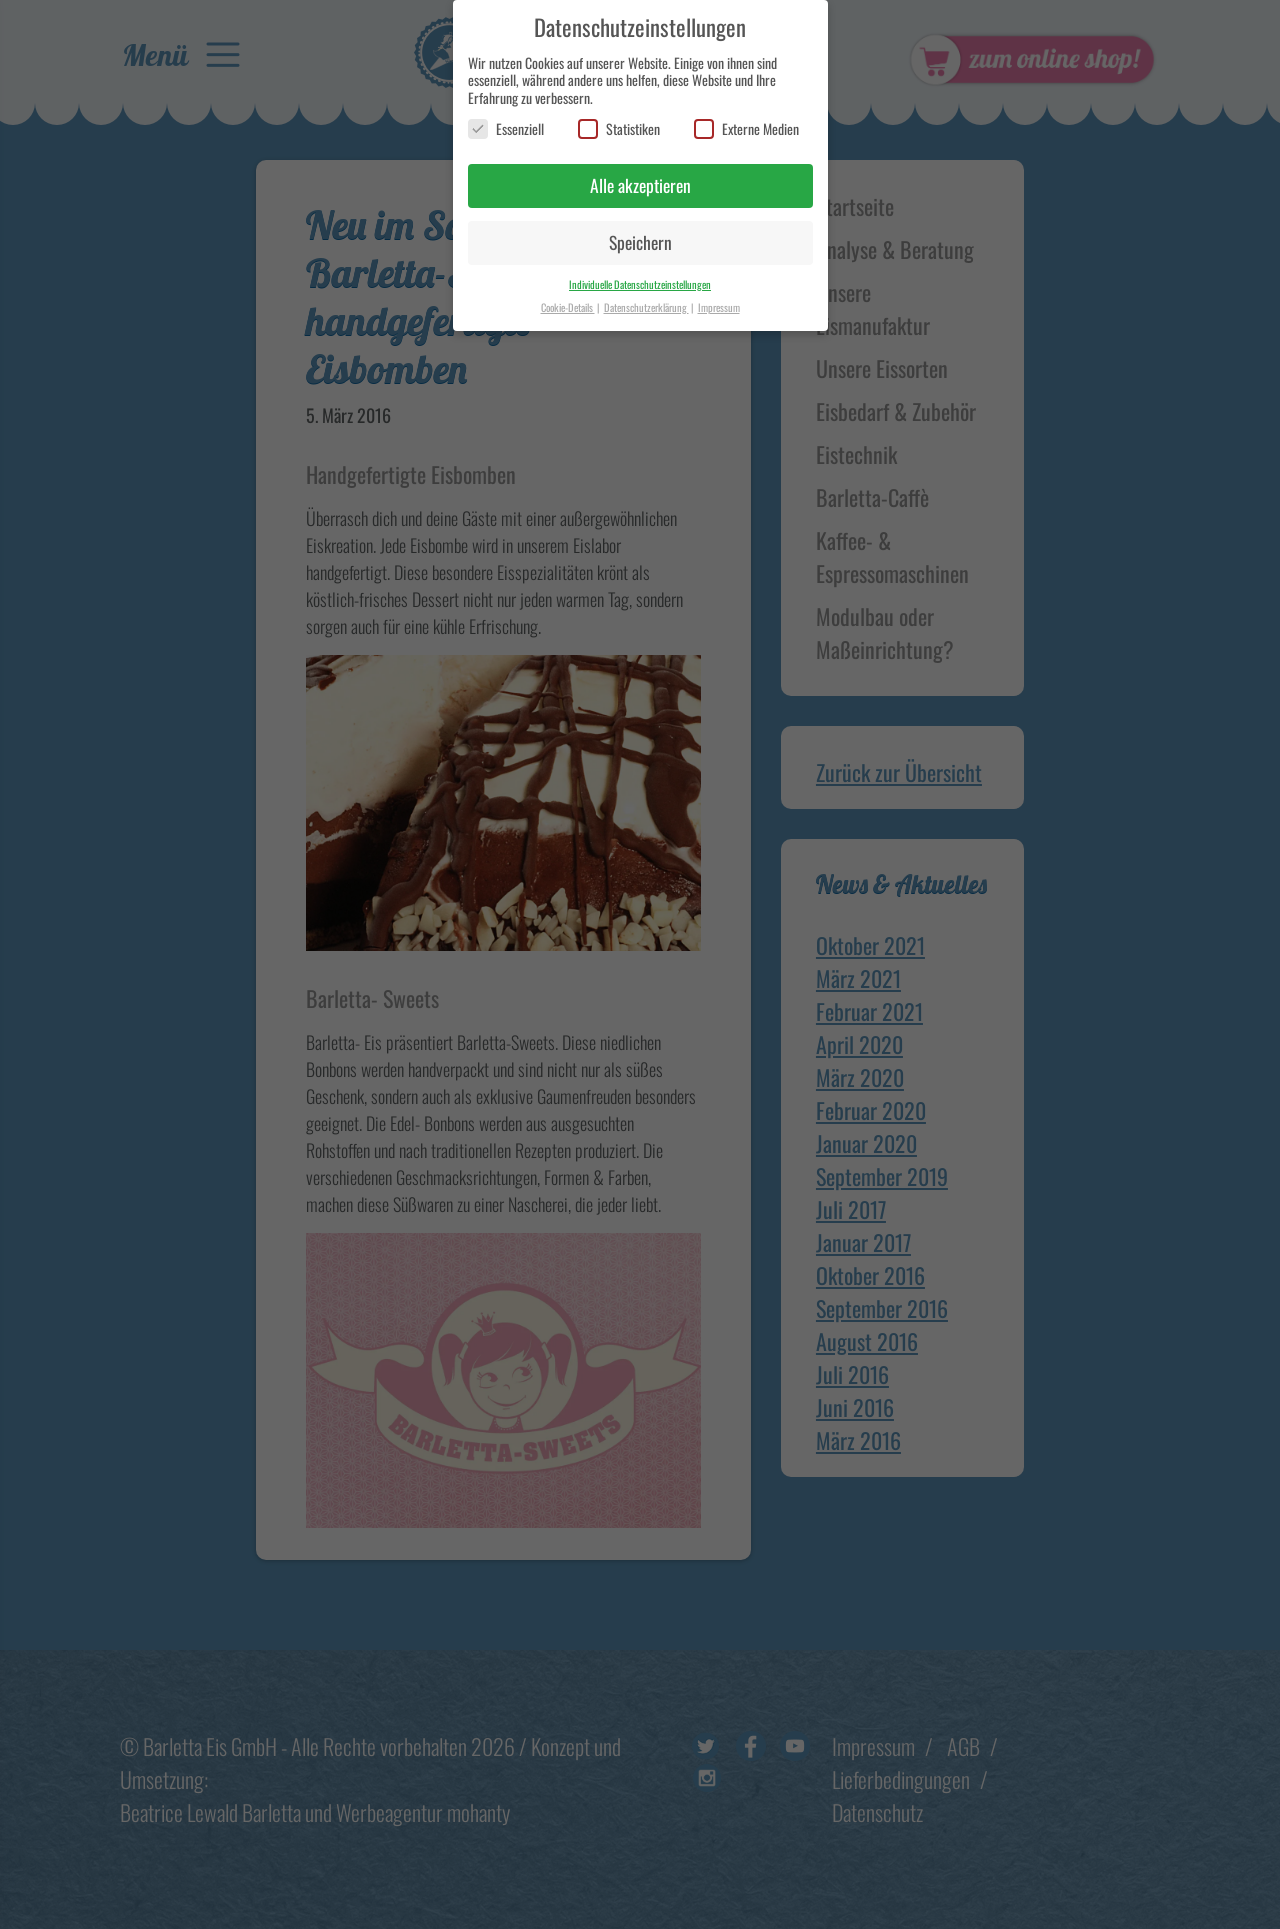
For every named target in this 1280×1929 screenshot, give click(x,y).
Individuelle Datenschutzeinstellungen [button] (640, 274)
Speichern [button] (640, 232)
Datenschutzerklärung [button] (646, 297)
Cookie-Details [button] (568, 297)
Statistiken (619, 119)
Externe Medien (746, 119)
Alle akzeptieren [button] (640, 176)
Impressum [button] (719, 297)
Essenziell (506, 119)
